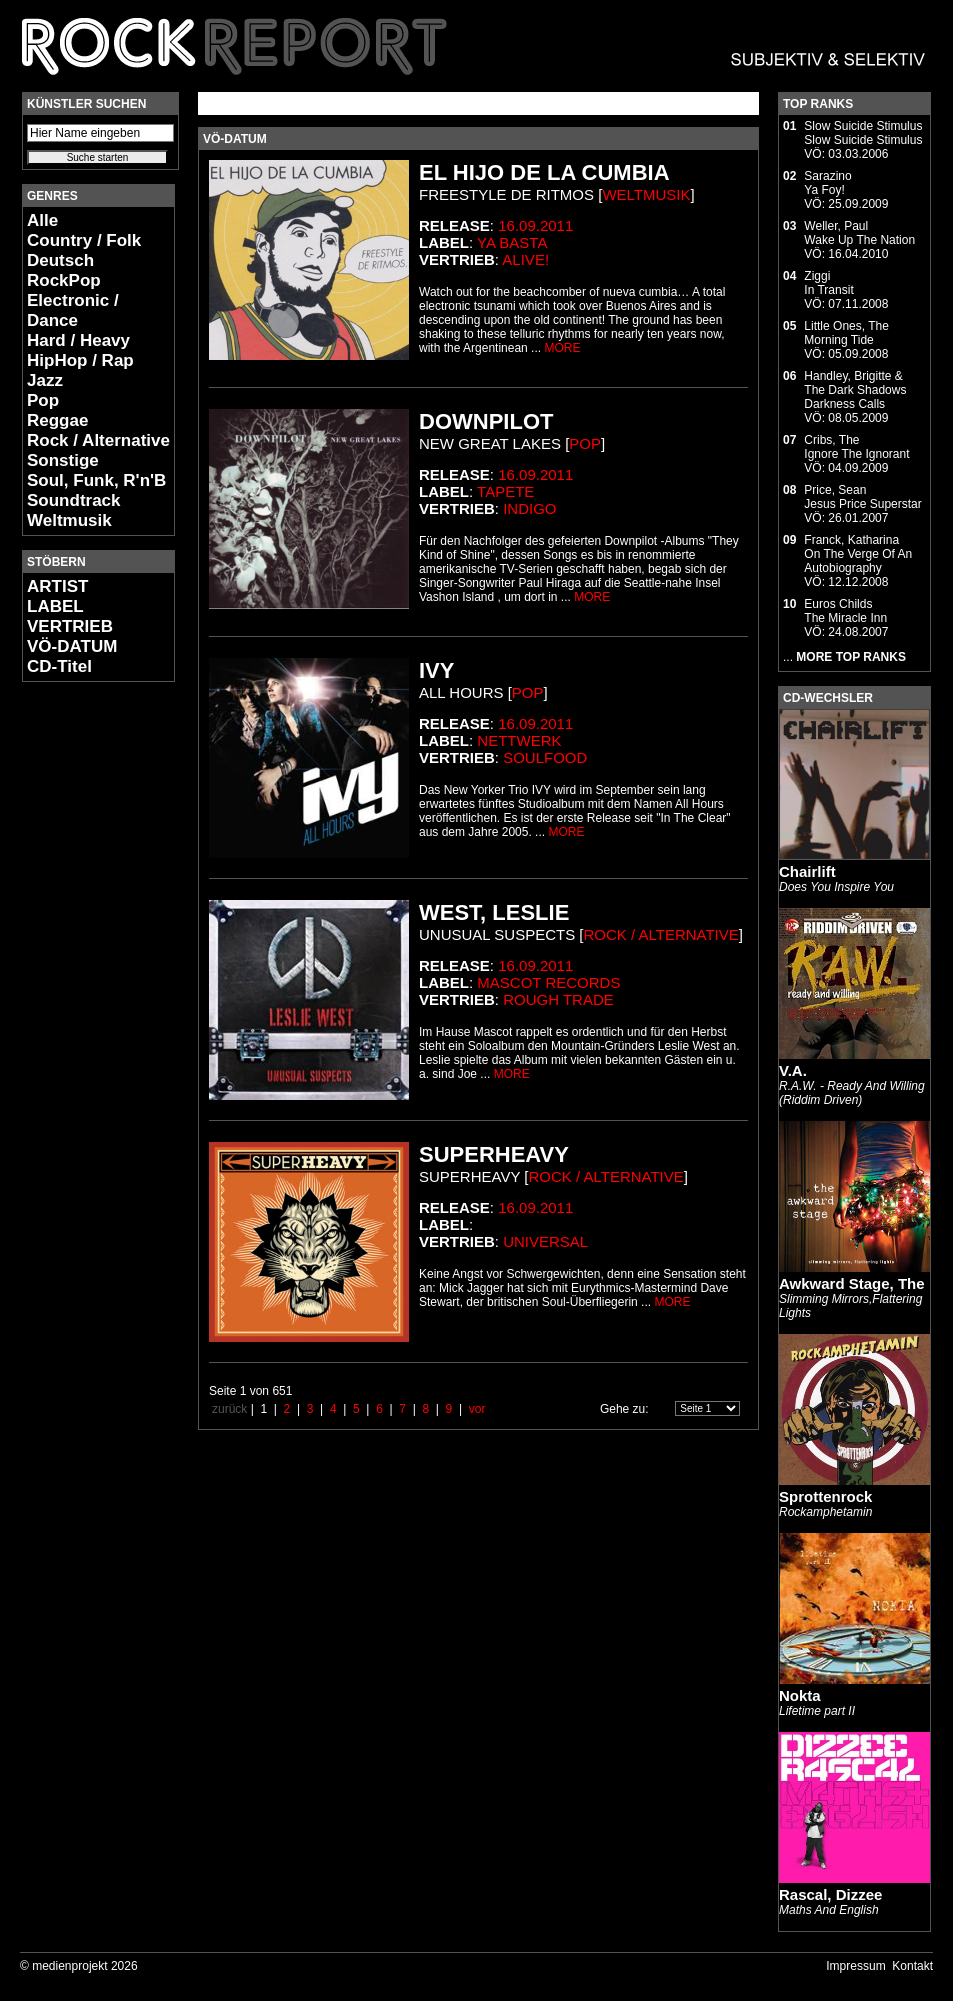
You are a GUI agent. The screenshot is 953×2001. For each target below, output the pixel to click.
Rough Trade (558, 999)
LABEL (55, 606)
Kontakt (912, 1966)
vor (477, 1409)
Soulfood (545, 757)
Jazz (45, 380)
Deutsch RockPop (64, 270)
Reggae (57, 420)
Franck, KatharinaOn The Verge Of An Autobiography (858, 554)
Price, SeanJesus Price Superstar (862, 497)
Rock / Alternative (98, 440)
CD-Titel (59, 666)
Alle (42, 220)
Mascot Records (548, 982)
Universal (545, 1241)
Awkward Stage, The (852, 1283)
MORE (562, 348)
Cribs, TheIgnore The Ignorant (856, 447)
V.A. (793, 1070)
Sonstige (63, 460)
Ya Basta (512, 242)
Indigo (529, 508)
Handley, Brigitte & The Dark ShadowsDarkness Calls (855, 390)
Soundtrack (74, 500)
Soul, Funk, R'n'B (96, 480)
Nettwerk (519, 740)
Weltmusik (69, 520)
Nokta (800, 1695)
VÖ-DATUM (72, 646)
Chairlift (807, 871)
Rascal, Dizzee (830, 1894)
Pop (43, 400)
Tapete (505, 491)
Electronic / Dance (73, 310)
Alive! (525, 259)
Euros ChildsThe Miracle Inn (845, 611)
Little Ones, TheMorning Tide (846, 333)
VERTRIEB (70, 626)
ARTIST (57, 586)
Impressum (855, 1966)
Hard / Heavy (78, 340)
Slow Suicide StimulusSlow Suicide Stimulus (863, 133)
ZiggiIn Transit (828, 283)
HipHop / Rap (80, 360)
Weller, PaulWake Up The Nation (859, 233)
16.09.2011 (535, 225)
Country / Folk (84, 240)
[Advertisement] (82, 996)
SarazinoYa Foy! (827, 183)
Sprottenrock (825, 1496)
